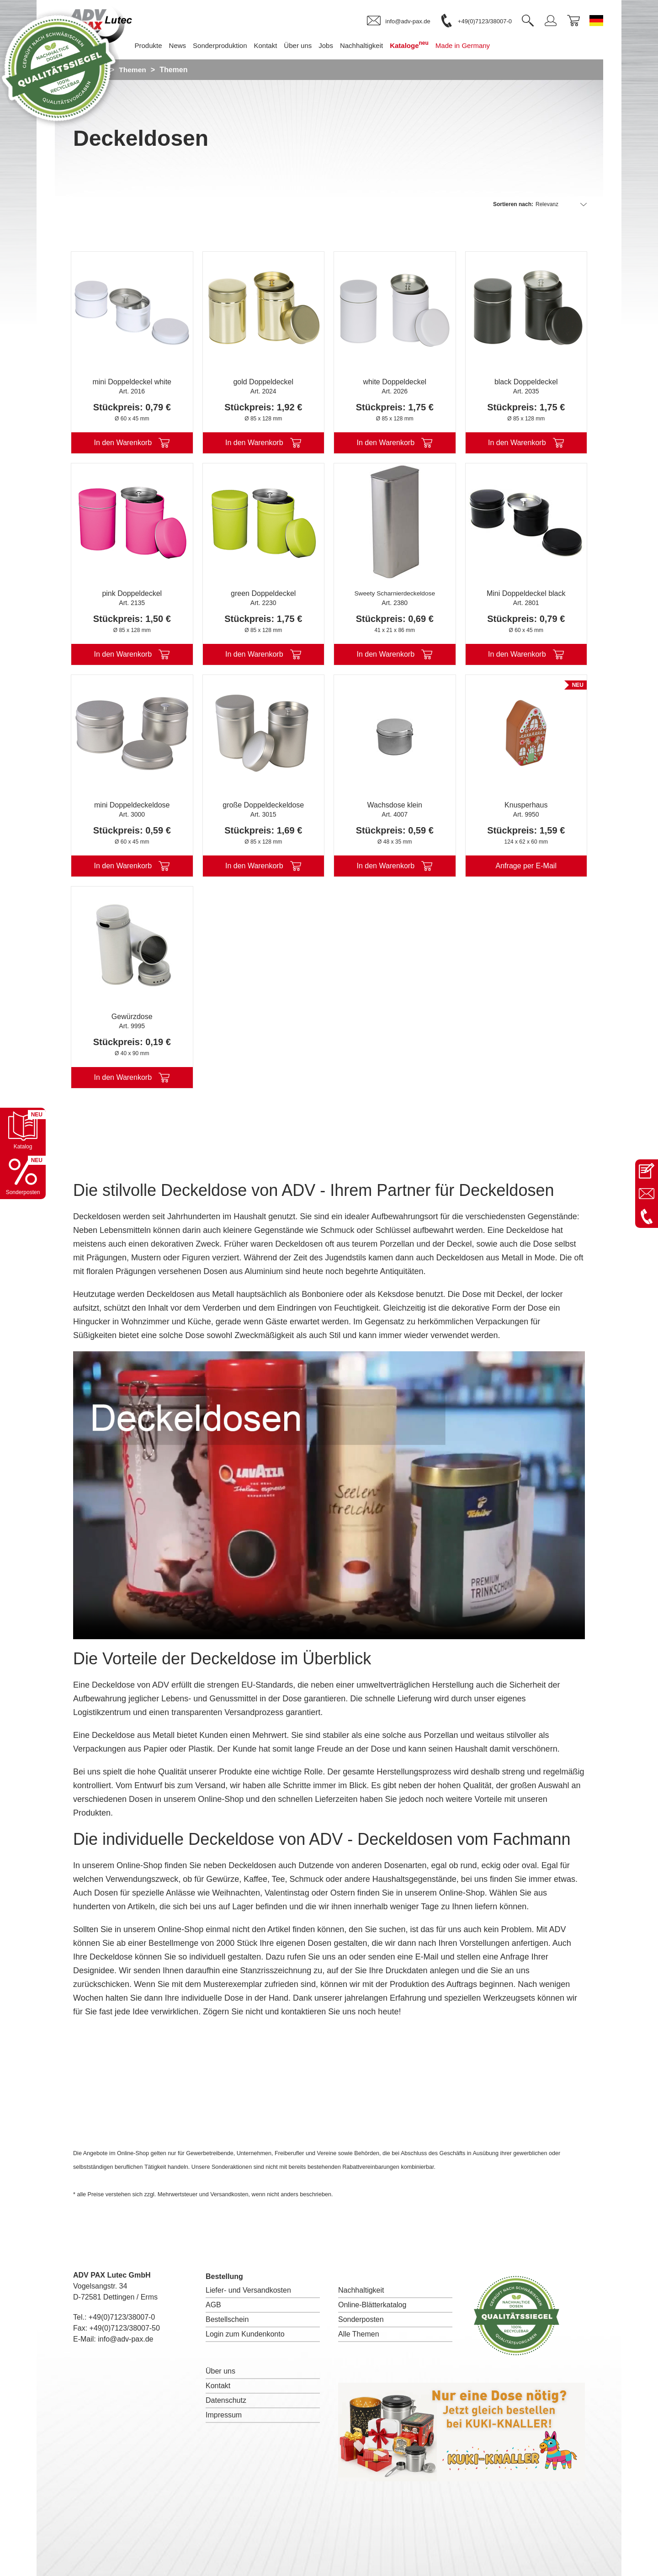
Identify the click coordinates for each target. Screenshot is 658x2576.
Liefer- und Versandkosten (248, 2290)
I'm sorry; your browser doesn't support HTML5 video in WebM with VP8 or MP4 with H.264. (329, 1495)
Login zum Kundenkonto (245, 2334)
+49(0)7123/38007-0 (122, 2317)
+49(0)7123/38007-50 (125, 2328)
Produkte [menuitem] (161, 45)
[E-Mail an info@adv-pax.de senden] (646, 1193)
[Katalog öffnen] (23, 1130)
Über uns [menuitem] (311, 45)
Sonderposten (361, 2319)
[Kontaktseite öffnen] (646, 1170)
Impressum (224, 2415)
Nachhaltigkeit (361, 2290)
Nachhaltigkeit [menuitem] (375, 45)
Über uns (220, 2371)
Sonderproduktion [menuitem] (233, 45)
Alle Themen (358, 2334)
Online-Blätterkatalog (372, 2305)
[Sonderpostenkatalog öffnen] (23, 1176)
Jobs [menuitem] (339, 45)
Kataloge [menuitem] (422, 44)
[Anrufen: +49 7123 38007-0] (646, 1216)
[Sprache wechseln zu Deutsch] (596, 20)
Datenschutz (226, 2400)
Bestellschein (227, 2319)
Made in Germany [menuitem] (476, 45)
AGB (213, 2305)
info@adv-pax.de (125, 2339)
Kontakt (218, 2386)
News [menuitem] (191, 45)
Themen (134, 70)
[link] (398, 21)
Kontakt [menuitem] (279, 45)
